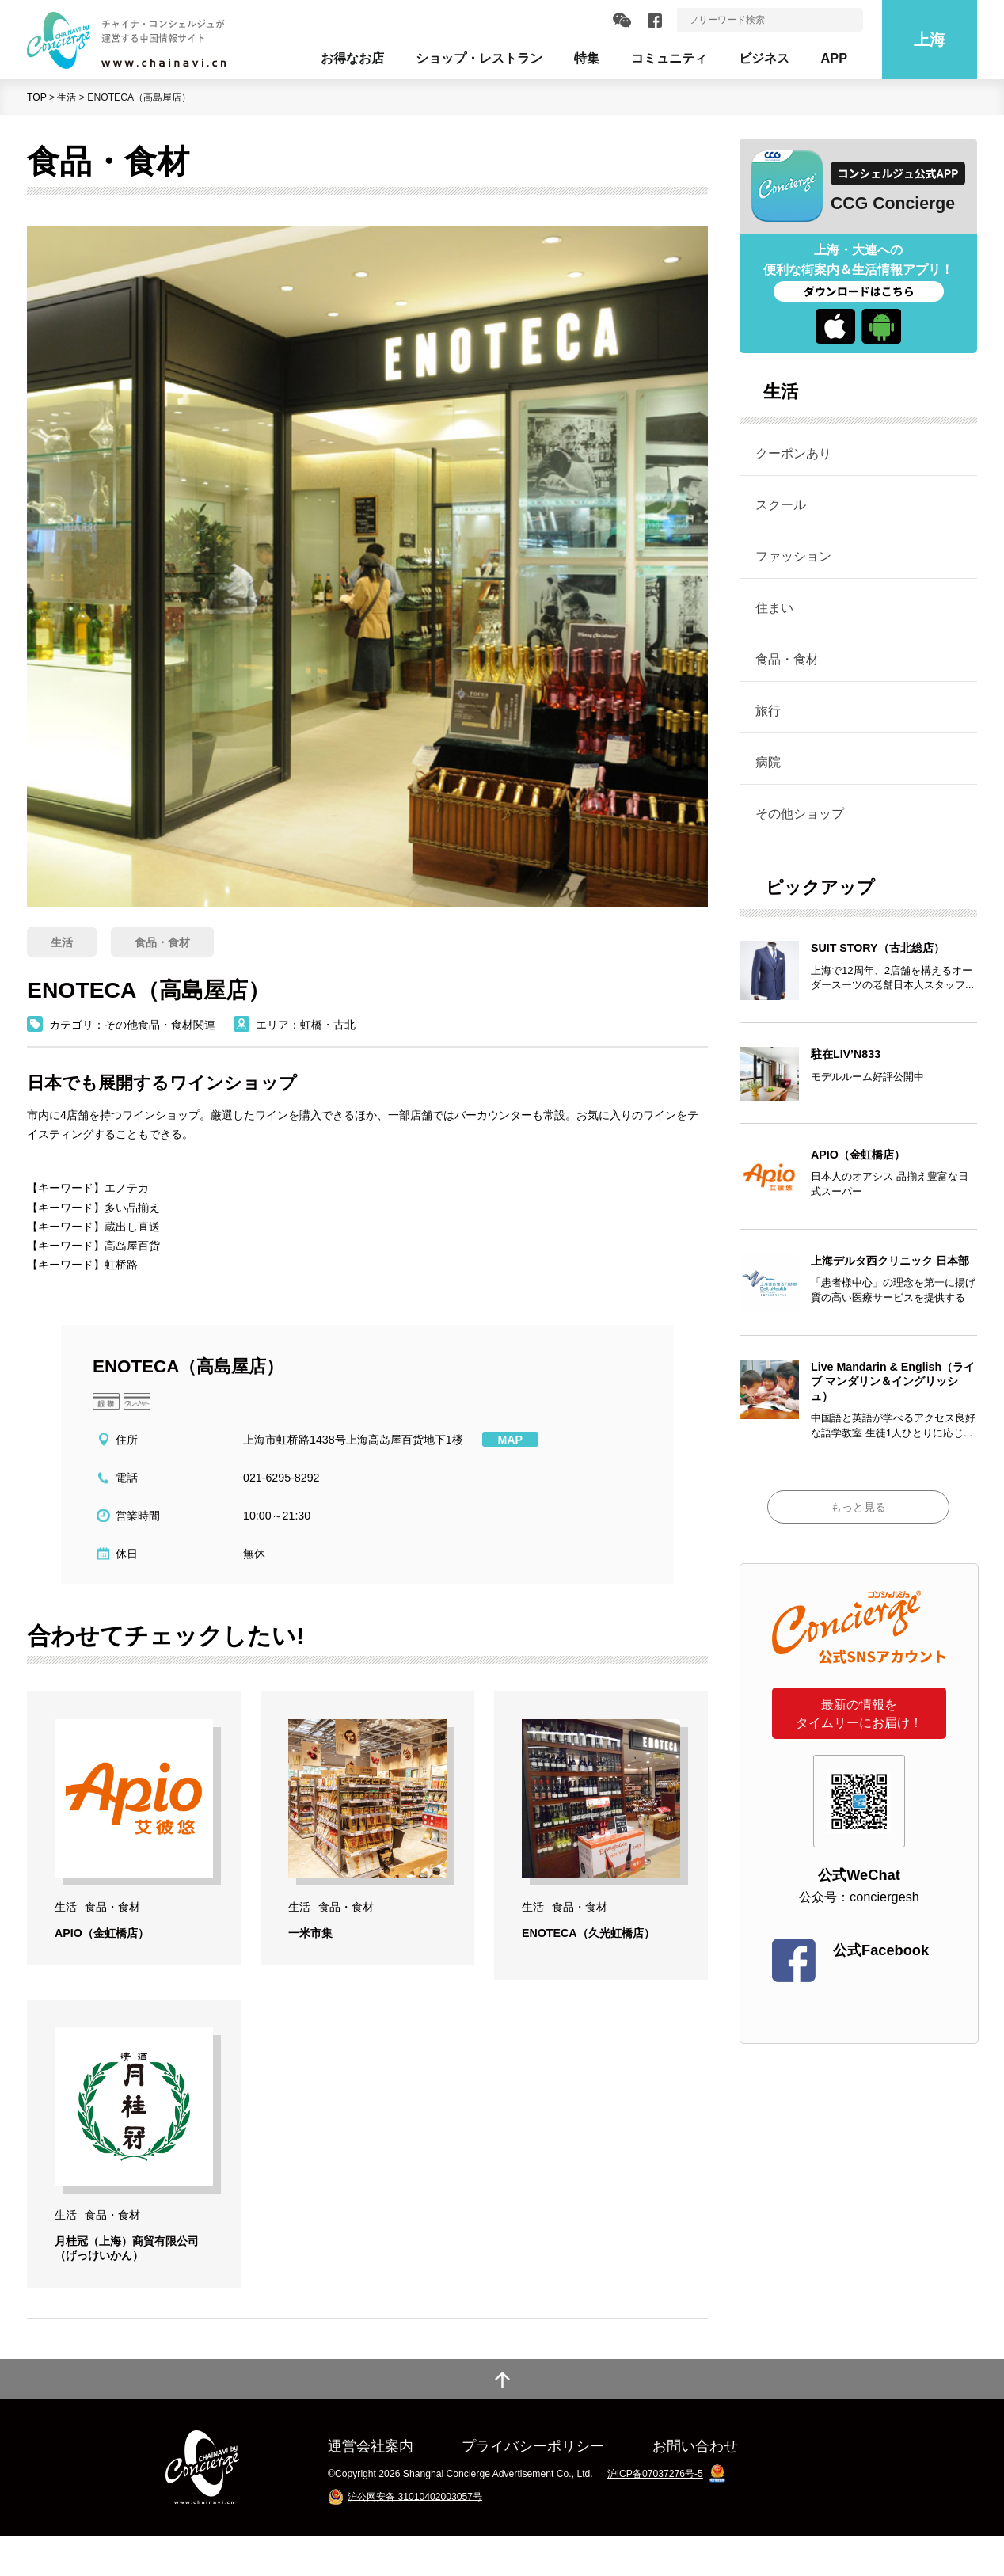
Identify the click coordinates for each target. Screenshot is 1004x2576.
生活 (66, 97)
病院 (768, 762)
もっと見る (858, 1507)
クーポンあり (793, 453)
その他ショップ (799, 813)
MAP (510, 1439)
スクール (780, 504)
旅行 (768, 710)
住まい (774, 607)
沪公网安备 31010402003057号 (415, 2535)
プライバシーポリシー (533, 2485)
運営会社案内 (370, 2485)
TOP (37, 97)
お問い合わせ (695, 2485)
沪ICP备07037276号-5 (655, 2513)
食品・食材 (787, 659)
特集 (586, 58)
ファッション (793, 556)
